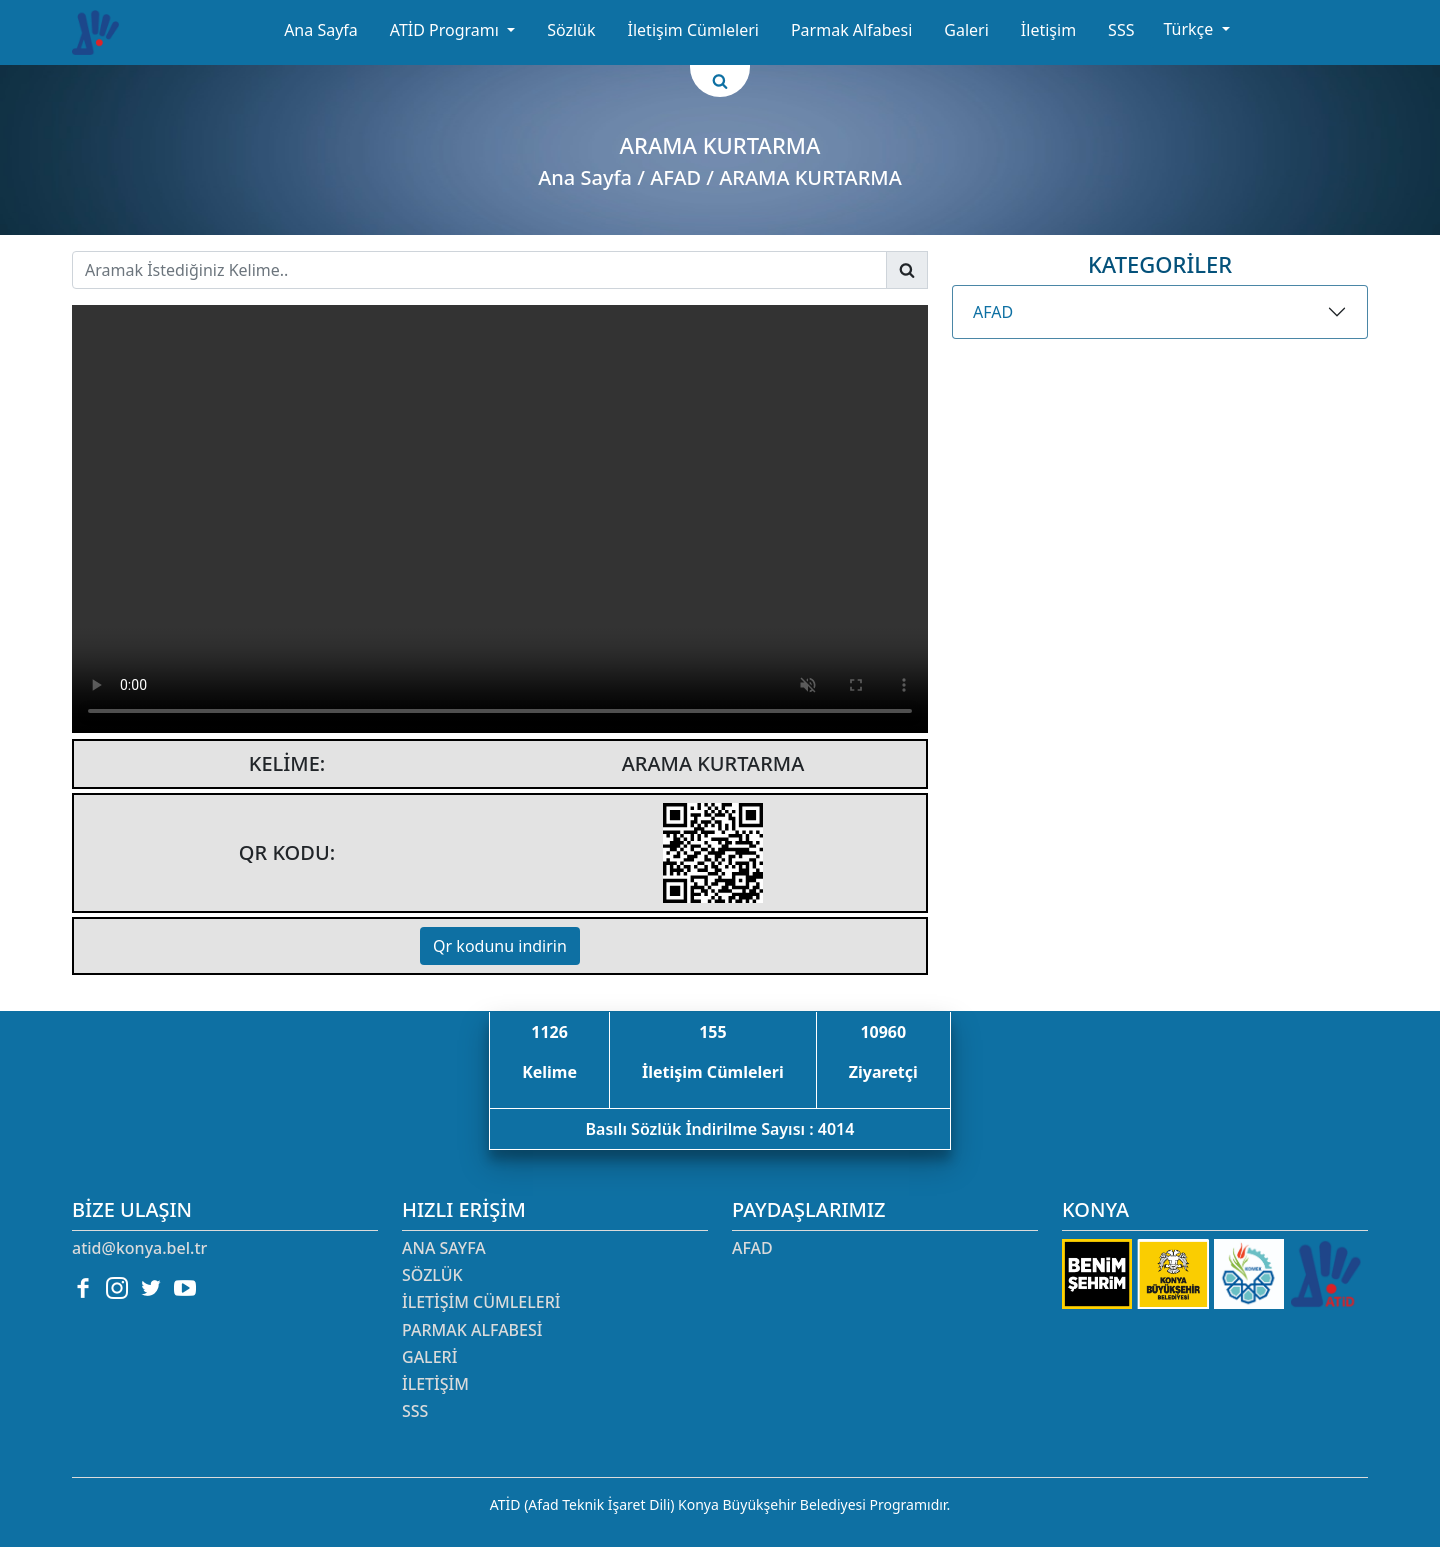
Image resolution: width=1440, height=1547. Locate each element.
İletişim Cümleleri (693, 30)
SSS (1121, 30)
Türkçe (1190, 29)
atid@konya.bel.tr (139, 1248)
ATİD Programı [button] (446, 30)
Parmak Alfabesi (851, 30)
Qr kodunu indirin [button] (500, 946)
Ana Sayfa (321, 30)
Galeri (966, 30)
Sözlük (571, 30)
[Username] (479, 270)
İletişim (1048, 30)
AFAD (993, 312)
